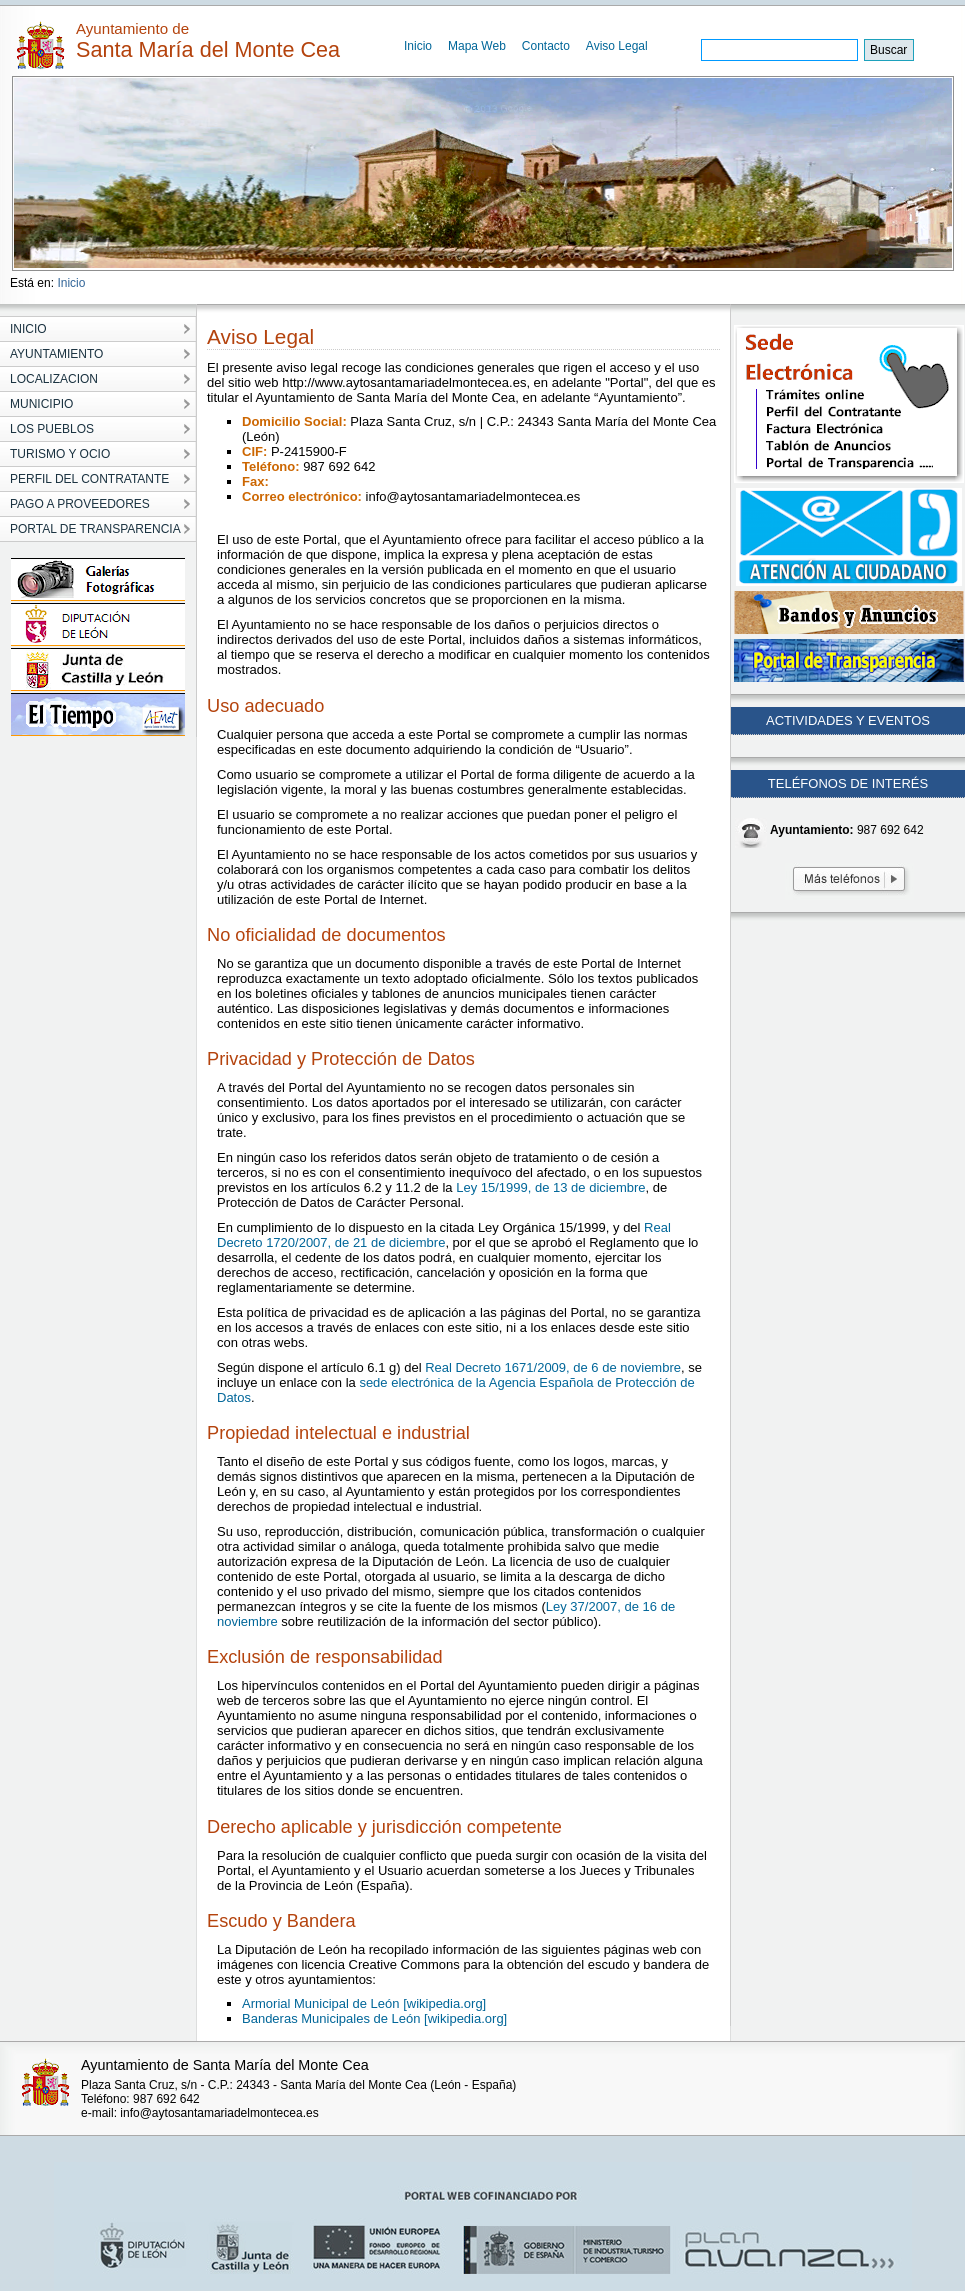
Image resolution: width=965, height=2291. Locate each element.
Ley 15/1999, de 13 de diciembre (550, 1187)
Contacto (546, 46)
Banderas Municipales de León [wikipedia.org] (374, 2018)
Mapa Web (477, 46)
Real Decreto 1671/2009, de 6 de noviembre (553, 1367)
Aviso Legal (617, 46)
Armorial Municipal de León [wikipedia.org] (364, 2003)
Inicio (418, 46)
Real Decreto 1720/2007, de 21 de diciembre (444, 1235)
